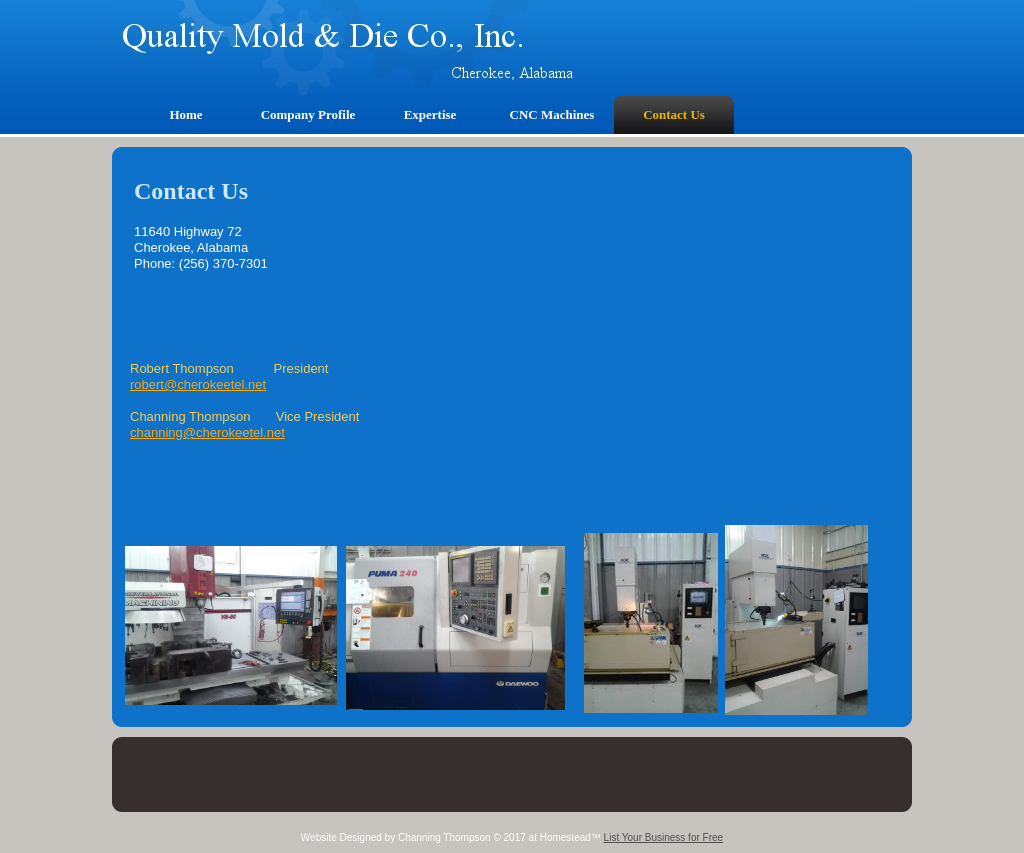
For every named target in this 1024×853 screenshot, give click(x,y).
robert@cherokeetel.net (198, 384)
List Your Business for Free (664, 837)
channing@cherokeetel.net (207, 432)
